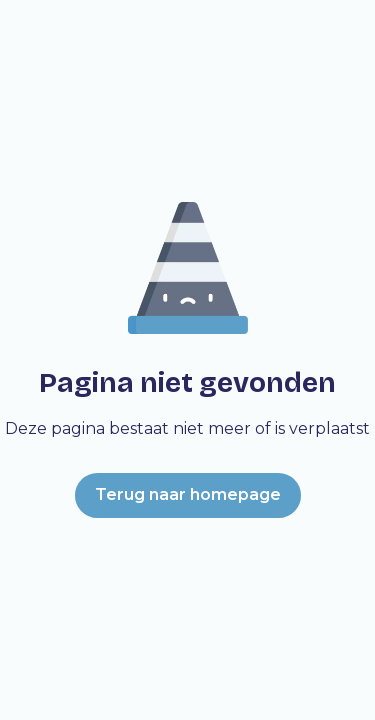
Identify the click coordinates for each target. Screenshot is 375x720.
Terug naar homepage (188, 494)
